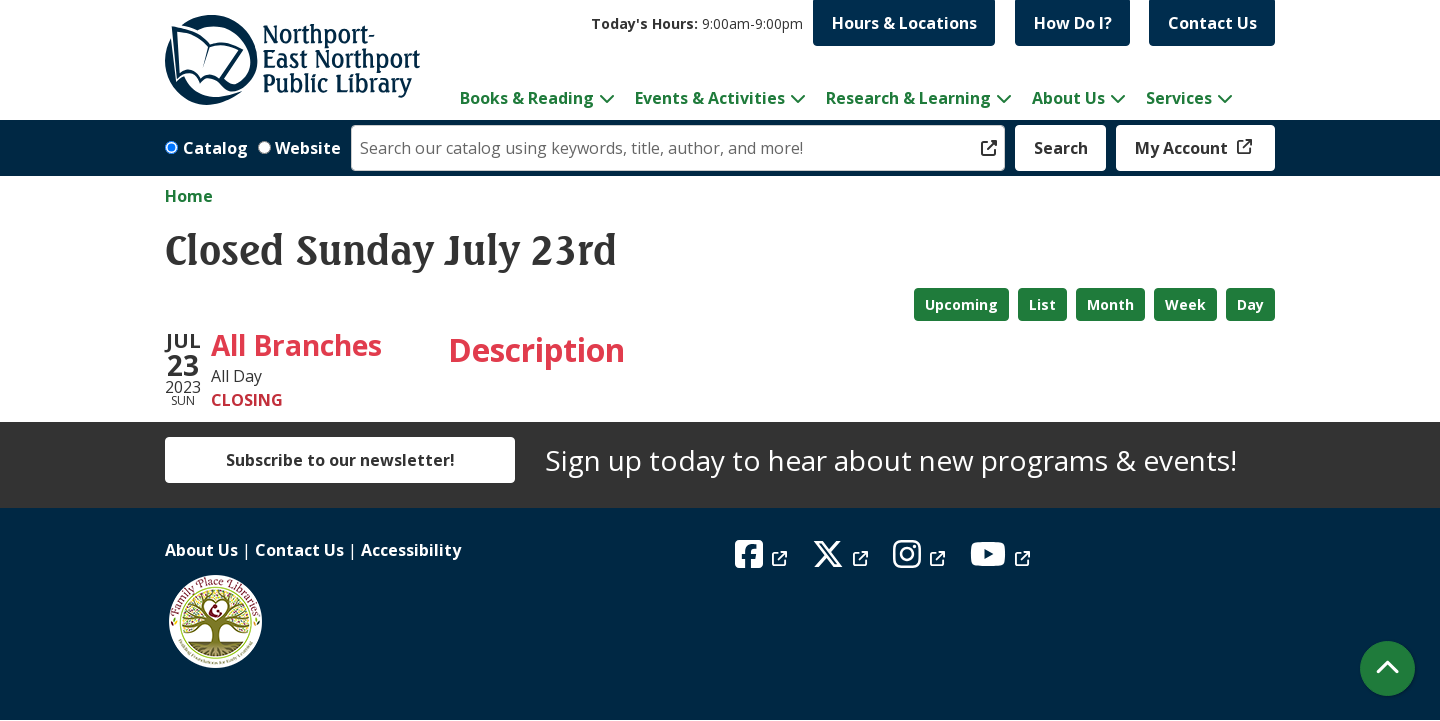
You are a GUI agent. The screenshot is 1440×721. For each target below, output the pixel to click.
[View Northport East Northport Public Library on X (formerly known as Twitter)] (842, 560)
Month (1110, 304)
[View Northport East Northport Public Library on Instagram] (921, 560)
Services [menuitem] (1179, 98)
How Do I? (1073, 23)
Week (1185, 304)
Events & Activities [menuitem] (710, 98)
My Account (1183, 148)
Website (308, 148)
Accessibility (411, 550)
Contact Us (1212, 23)
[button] (697, 23)
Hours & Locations (904, 23)
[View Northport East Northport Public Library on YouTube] (1002, 560)
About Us (201, 550)
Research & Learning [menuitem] (908, 98)
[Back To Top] (1387, 668)
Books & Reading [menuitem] (527, 98)
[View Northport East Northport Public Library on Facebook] (763, 560)
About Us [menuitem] (1068, 98)
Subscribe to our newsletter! (340, 460)
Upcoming (961, 304)
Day (1250, 304)
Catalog (215, 148)
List (1042, 304)
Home (189, 196)
